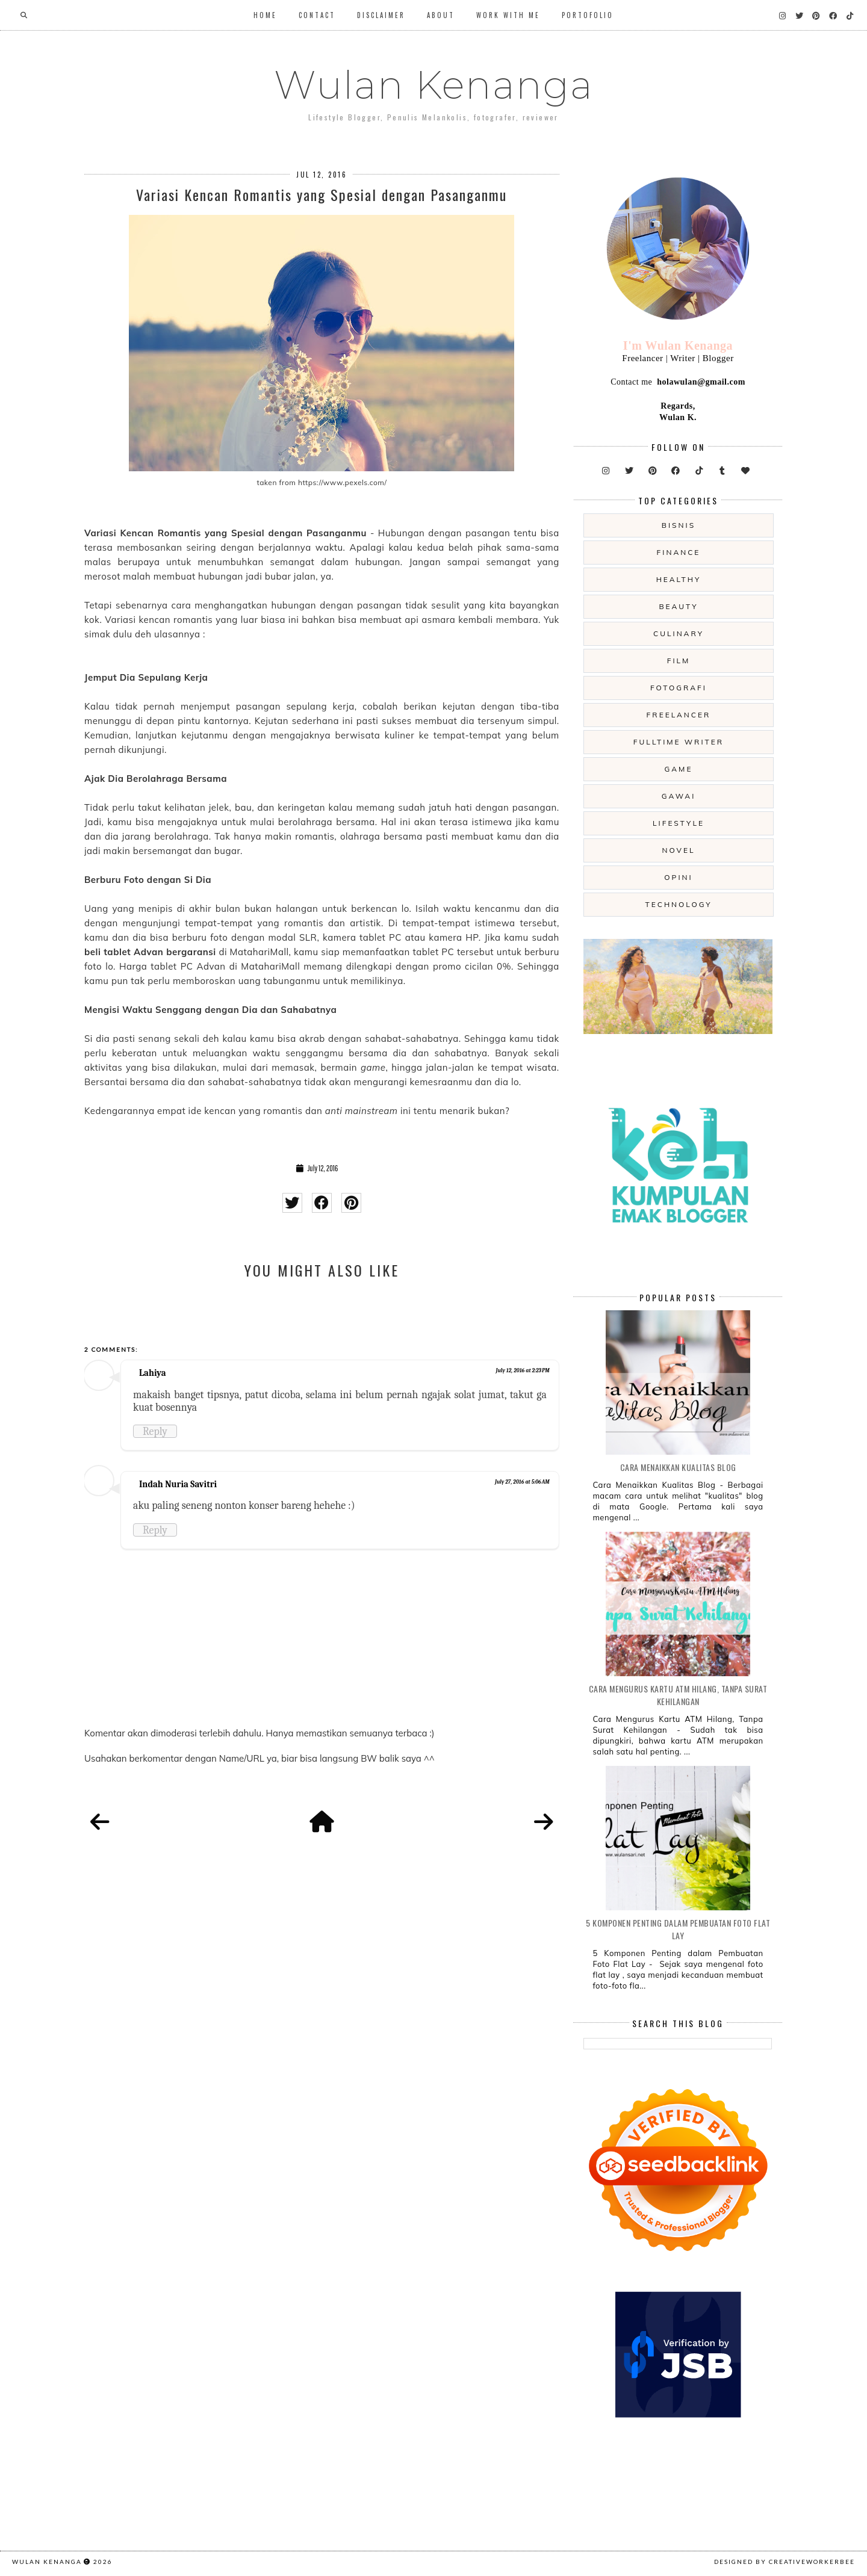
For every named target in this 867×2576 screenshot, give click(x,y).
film (679, 660)
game (679, 768)
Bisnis (678, 525)
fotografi (678, 687)
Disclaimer (381, 15)
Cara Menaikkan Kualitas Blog (678, 1467)
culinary (678, 633)
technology (678, 904)
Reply (155, 1431)
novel (678, 850)
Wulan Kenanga (434, 84)
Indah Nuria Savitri (178, 1484)
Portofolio (588, 15)
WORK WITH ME (508, 15)
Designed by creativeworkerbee (784, 2561)
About (441, 15)
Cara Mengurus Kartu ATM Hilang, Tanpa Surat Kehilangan (678, 1695)
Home (265, 15)
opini (678, 877)
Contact (317, 15)
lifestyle (678, 823)
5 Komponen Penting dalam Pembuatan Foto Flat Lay (678, 1929)
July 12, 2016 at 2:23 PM (523, 1370)
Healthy (678, 579)
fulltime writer (678, 741)
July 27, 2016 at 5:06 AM (522, 1482)
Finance (679, 552)
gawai (679, 795)
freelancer (679, 714)
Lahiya (152, 1372)
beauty (678, 606)
